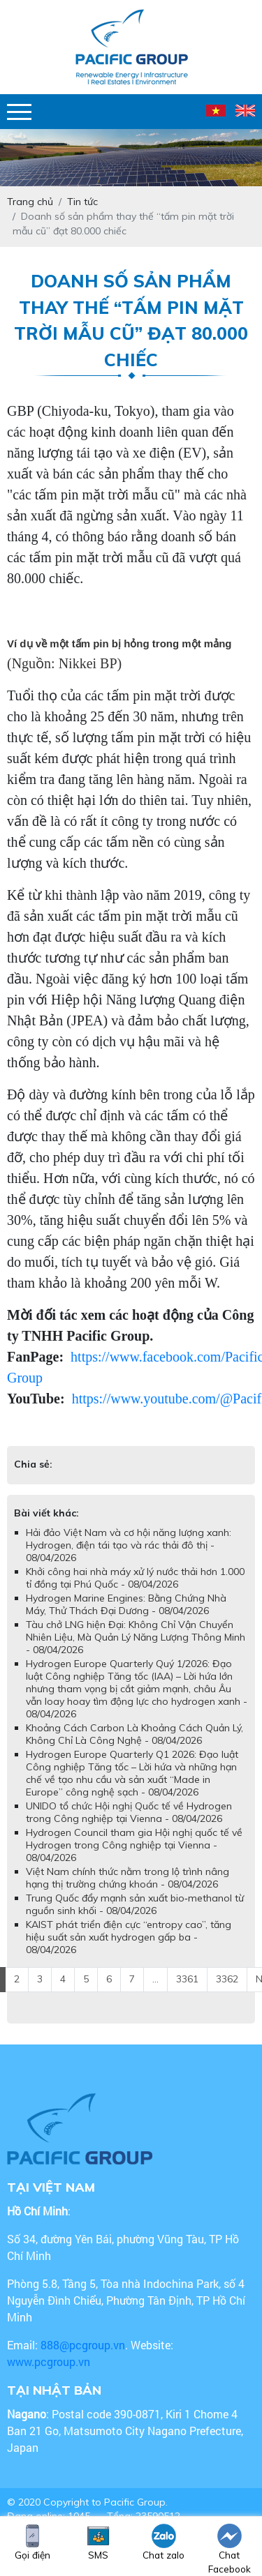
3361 (187, 1979)
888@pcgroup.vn (83, 2344)
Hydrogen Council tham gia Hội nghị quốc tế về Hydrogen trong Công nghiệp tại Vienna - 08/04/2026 (134, 1845)
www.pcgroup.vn (50, 2361)
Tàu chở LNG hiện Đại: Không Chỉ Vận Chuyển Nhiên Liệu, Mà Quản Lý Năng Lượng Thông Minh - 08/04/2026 (135, 1637)
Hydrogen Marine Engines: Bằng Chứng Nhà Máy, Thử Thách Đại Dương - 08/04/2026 (126, 1604)
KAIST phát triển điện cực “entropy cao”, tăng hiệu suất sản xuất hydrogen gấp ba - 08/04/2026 (128, 1937)
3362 (227, 1979)
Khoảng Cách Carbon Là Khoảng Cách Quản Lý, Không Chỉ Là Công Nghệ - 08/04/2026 (134, 1734)
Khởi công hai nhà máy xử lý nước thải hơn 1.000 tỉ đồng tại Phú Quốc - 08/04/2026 (135, 1577)
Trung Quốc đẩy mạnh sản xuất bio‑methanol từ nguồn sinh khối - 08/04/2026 (135, 1904)
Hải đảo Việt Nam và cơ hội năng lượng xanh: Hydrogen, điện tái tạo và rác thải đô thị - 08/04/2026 (128, 1545)
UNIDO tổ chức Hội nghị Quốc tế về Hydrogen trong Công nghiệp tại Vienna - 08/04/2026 (129, 1812)
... (155, 1979)
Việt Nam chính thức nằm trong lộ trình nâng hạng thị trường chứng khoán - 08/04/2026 (127, 1877)
